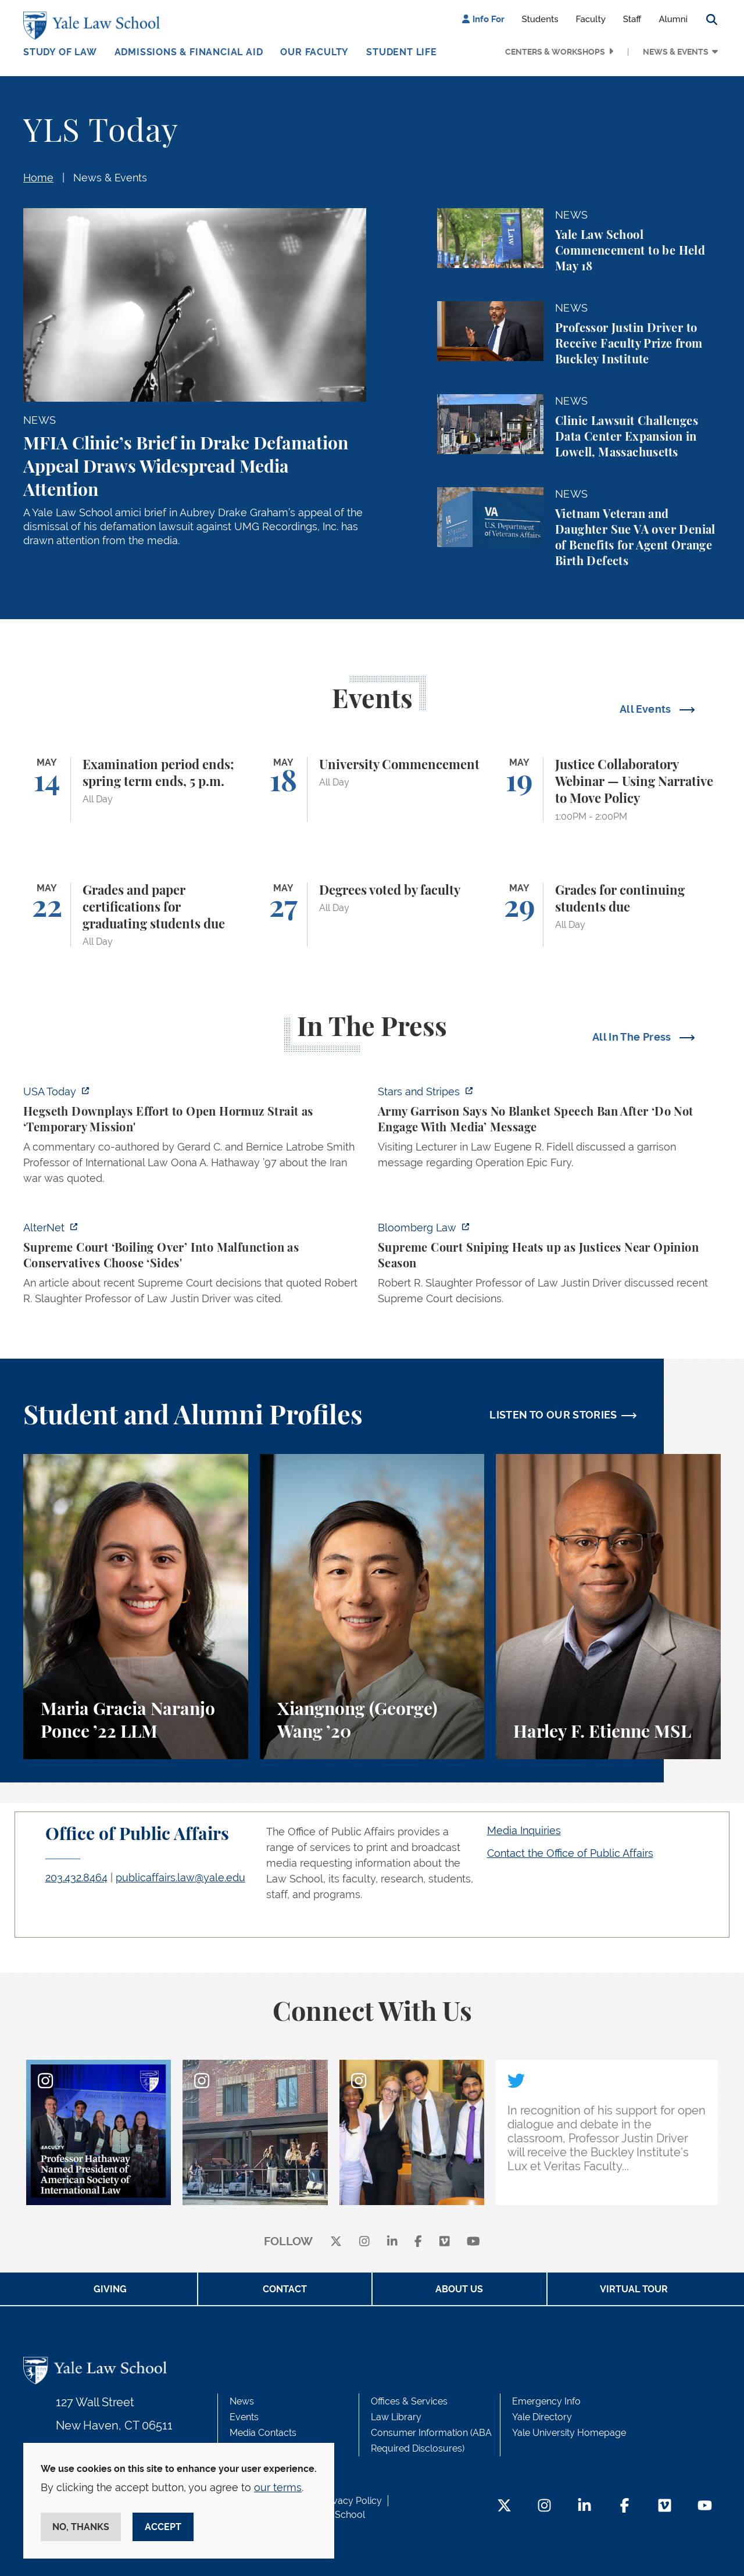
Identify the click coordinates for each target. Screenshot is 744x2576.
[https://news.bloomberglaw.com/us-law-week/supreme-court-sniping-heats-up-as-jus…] (549, 1266)
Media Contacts (263, 2432)
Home (38, 178)
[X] (336, 2242)
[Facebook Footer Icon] (624, 2506)
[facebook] (418, 2242)
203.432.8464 (76, 1877)
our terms (278, 2487)
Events (244, 2417)
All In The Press (633, 1037)
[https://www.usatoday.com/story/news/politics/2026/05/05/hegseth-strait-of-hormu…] (194, 1138)
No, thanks (80, 2526)
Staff (632, 19)
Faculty (591, 19)
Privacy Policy (351, 2500)
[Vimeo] (444, 2242)
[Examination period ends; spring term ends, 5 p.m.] (135, 789)
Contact (285, 2289)
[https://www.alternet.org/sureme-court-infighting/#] (194, 1266)
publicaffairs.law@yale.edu (180, 1877)
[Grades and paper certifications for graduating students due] (135, 915)
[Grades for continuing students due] (608, 915)
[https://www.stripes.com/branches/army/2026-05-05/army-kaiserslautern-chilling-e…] (549, 1130)
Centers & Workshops (555, 51)
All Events (647, 709)
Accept (163, 2526)
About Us (459, 2289)
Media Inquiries (524, 1830)
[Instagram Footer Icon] (544, 2506)
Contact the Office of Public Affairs (570, 1853)
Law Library (396, 2417)
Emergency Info (546, 2401)
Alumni (673, 19)
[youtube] (473, 2242)
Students (540, 19)
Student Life (401, 52)
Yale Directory (542, 2417)
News (242, 2401)
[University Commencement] (372, 789)
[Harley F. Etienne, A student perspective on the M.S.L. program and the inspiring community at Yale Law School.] (608, 1606)
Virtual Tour (634, 2289)
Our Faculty (314, 52)
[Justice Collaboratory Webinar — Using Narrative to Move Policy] (608, 789)
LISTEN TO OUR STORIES (553, 1415)
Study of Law (60, 52)
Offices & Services (409, 2401)
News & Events (676, 51)
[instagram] (364, 2242)
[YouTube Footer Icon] (705, 2506)
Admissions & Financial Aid (189, 52)
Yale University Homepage (569, 2432)
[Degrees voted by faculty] (372, 915)
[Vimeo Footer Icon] (664, 2506)
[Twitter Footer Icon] (504, 2506)
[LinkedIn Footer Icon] (584, 2506)
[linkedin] (392, 2242)
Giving (110, 2289)
